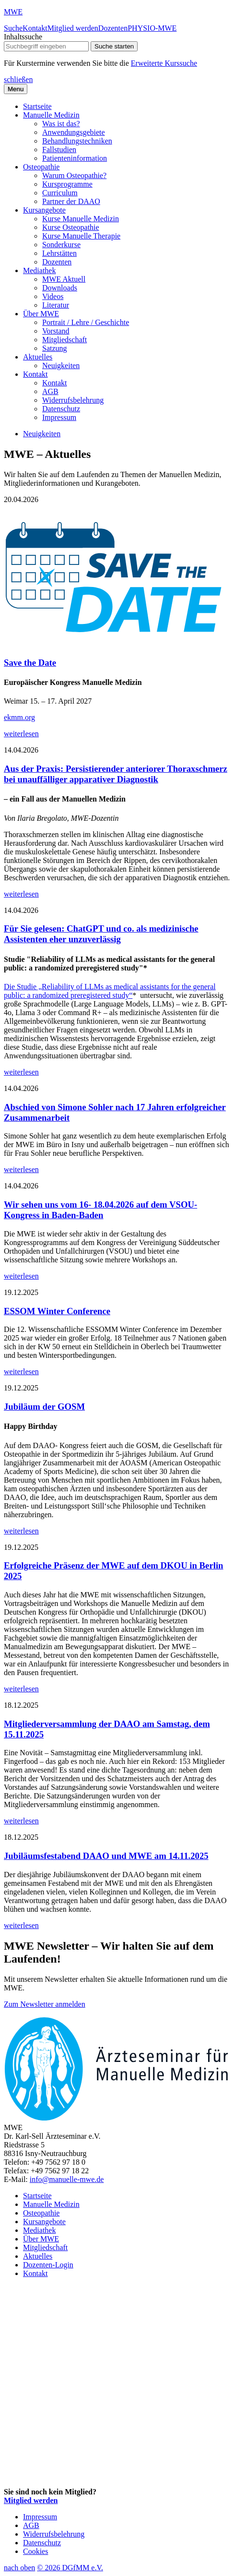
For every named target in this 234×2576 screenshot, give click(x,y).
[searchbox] (46, 46)
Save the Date (30, 663)
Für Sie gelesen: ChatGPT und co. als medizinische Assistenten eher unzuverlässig (101, 933)
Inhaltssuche (23, 37)
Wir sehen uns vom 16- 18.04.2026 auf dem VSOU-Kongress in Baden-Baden (100, 1209)
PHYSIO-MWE (152, 28)
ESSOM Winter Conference (57, 1311)
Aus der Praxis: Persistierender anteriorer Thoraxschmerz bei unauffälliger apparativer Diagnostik (115, 774)
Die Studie (20, 986)
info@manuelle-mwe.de (67, 2179)
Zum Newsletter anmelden (44, 2004)
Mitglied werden (72, 28)
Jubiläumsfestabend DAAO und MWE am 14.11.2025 (106, 1856)
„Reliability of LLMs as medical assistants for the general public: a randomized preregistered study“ (110, 990)
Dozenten (113, 28)
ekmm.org (19, 717)
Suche (13, 28)
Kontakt (35, 28)
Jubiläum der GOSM (44, 1407)
